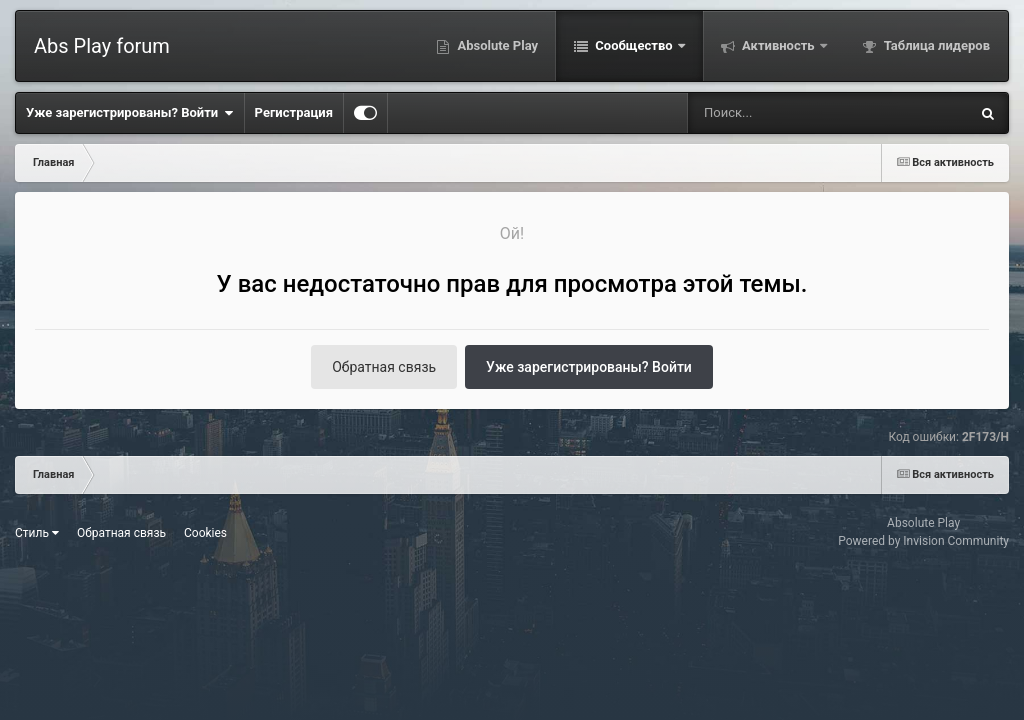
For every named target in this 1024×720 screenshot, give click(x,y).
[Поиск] (791, 113)
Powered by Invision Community (923, 541)
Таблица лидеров (935, 45)
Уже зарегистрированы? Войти (130, 113)
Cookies (205, 533)
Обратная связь (384, 367)
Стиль (37, 533)
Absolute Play (496, 45)
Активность (778, 45)
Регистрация (294, 112)
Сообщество (634, 45)
